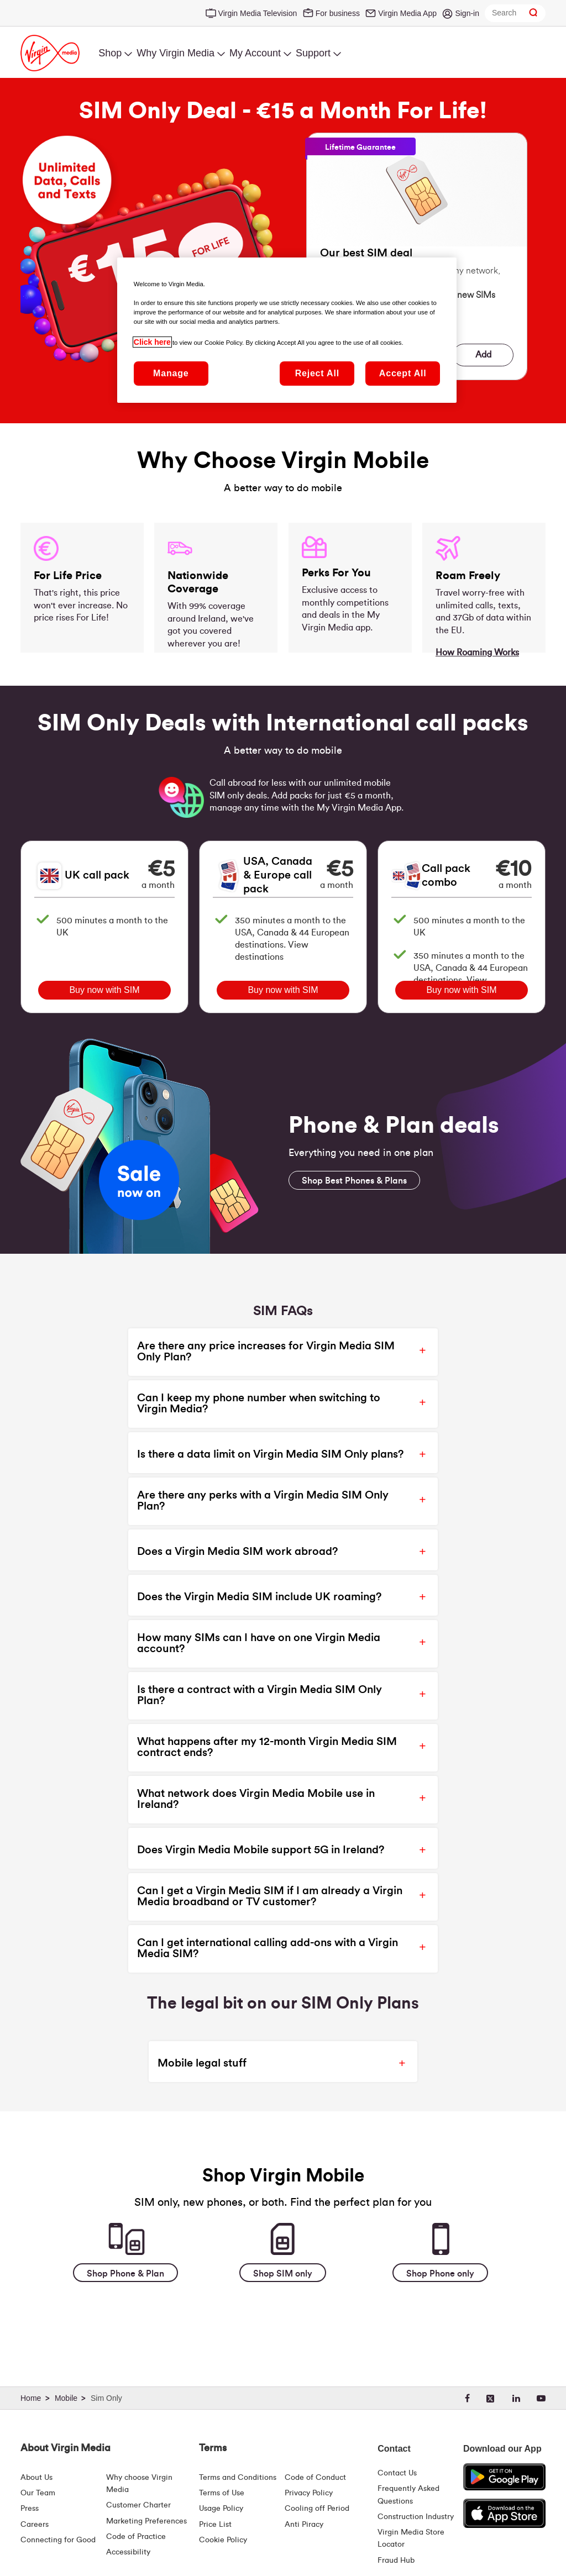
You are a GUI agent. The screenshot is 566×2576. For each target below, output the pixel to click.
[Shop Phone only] (440, 2272)
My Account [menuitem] (255, 53)
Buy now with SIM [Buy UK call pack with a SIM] (104, 990)
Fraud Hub (396, 2560)
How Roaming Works (477, 652)
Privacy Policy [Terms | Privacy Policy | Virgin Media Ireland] (309, 2493)
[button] (273, 1352)
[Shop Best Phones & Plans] (354, 1180)
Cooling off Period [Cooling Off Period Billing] (317, 2508)
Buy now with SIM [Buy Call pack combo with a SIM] (461, 990)
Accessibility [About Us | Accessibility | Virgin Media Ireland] (128, 2552)
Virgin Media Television (257, 13)
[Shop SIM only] (282, 2272)
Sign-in (467, 13)
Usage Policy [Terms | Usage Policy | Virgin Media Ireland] (221, 2508)
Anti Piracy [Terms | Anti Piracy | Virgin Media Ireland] (304, 2524)
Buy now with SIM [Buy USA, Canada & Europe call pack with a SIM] (283, 990)
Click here (152, 342)
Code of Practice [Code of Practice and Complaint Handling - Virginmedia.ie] (136, 2537)
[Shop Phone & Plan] (125, 2272)
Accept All (403, 373)
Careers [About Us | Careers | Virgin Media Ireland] (34, 2524)
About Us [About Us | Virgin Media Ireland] (36, 2478)
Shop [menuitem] (110, 53)
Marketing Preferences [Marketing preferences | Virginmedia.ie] (146, 2521)
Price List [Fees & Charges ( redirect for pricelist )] (215, 2524)
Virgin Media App (407, 13)
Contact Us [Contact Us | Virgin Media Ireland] (397, 2473)
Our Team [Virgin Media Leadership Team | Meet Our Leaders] (37, 2493)
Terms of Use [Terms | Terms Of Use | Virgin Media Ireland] (221, 2493)
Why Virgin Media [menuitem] (175, 53)
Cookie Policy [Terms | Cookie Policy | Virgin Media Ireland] (223, 2540)
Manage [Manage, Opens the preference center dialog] (170, 373)
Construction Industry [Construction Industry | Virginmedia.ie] (416, 2517)
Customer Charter (138, 2505)
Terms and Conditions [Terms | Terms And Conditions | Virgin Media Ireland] (237, 2478)
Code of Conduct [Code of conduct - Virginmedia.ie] (315, 2478)
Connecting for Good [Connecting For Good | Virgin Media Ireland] (58, 2540)
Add (483, 354)
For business (338, 13)
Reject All (317, 373)
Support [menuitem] (313, 53)
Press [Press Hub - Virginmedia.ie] (29, 2508)
